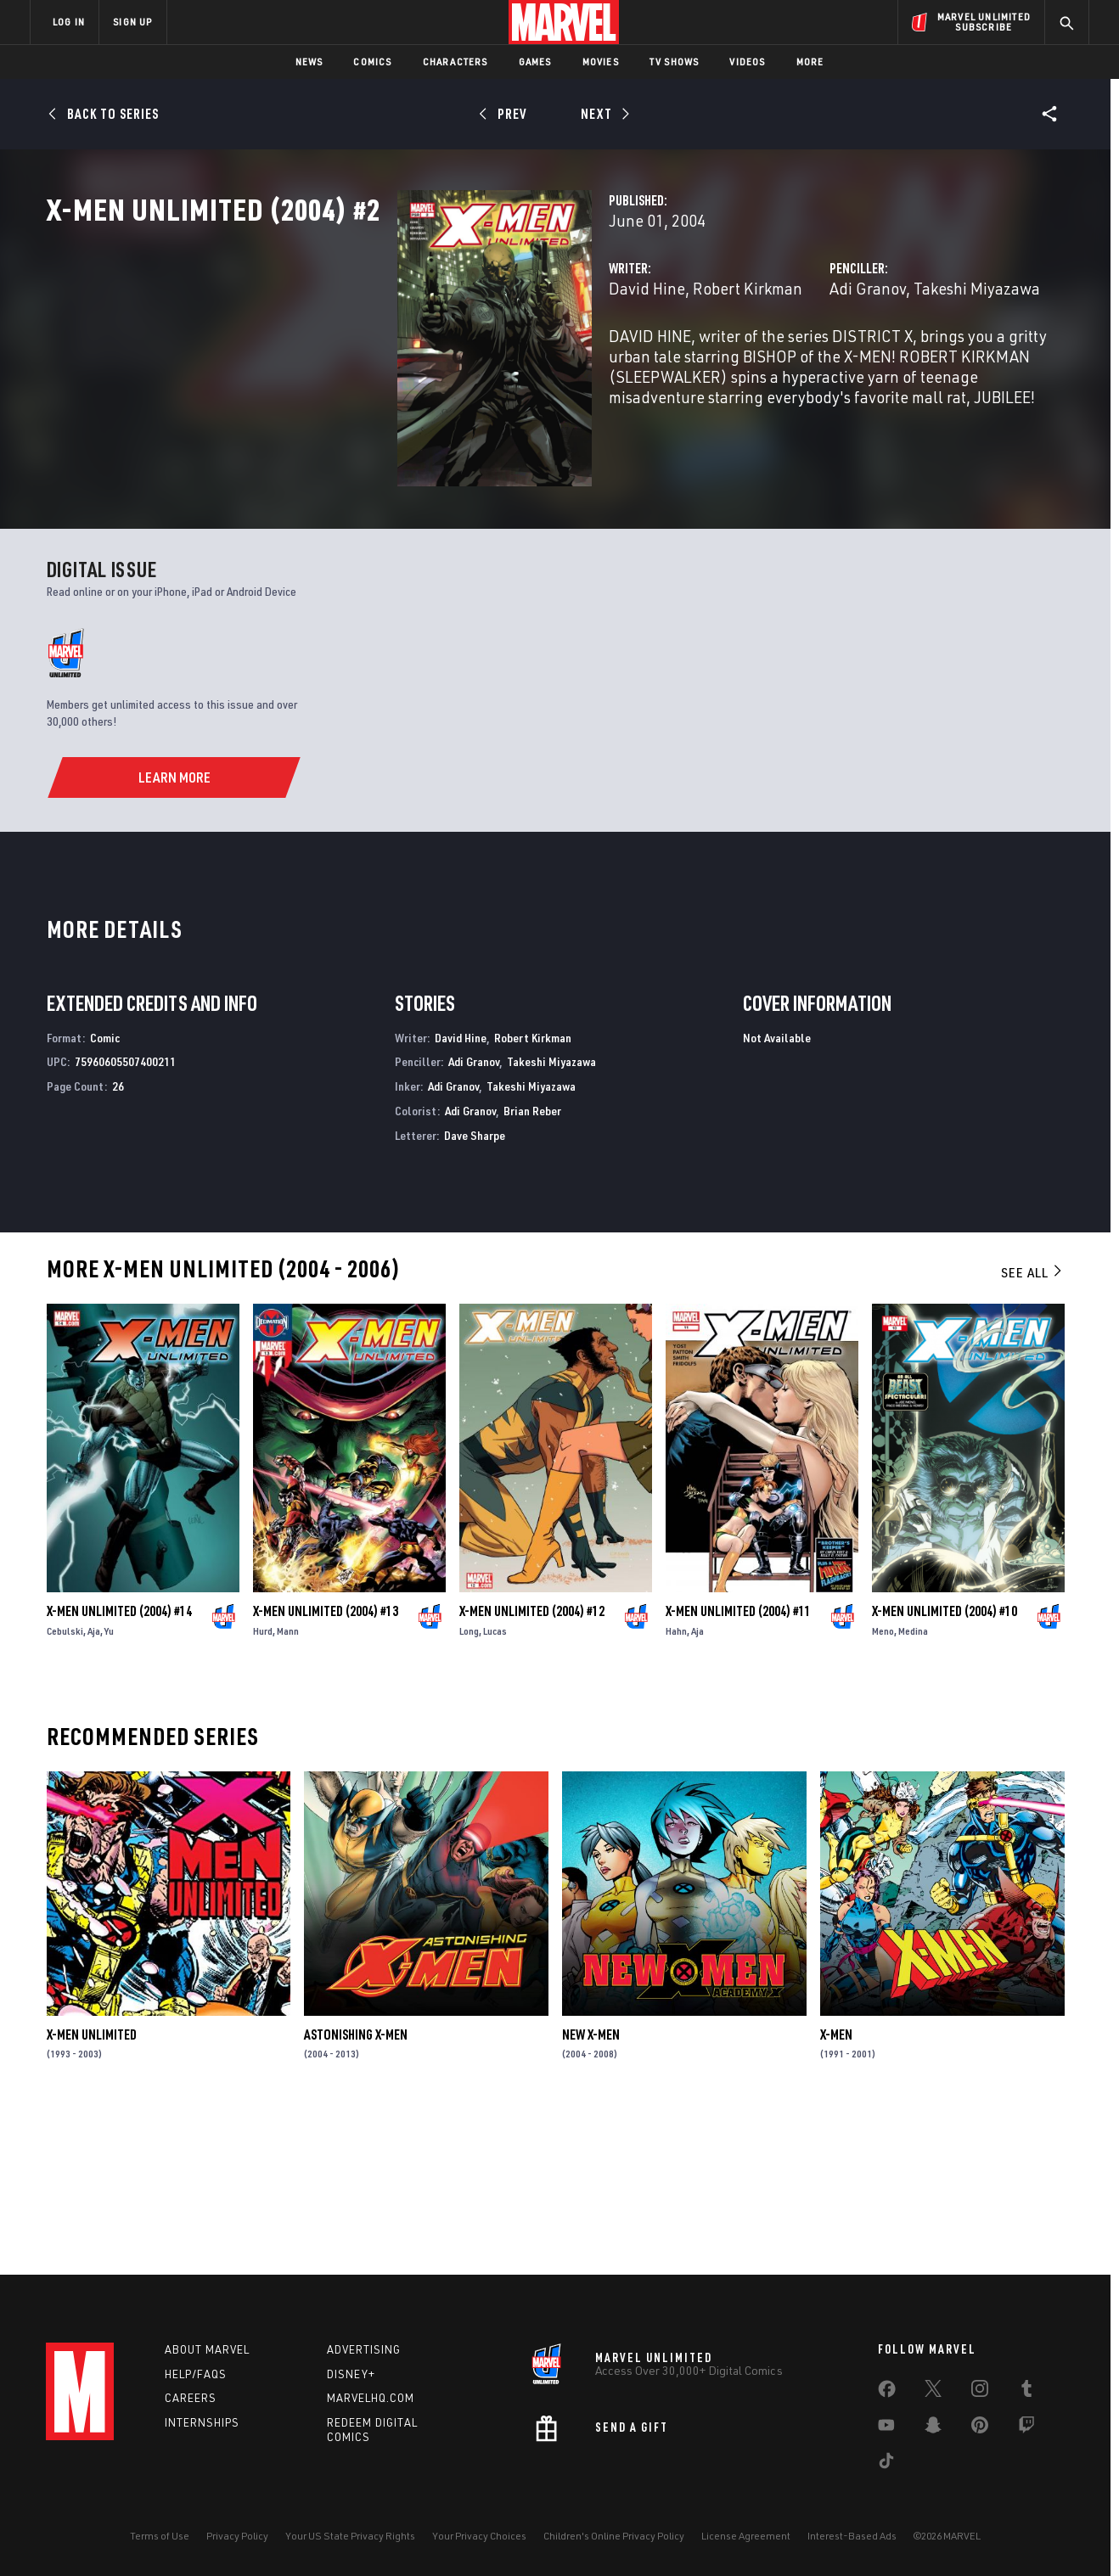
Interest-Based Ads (852, 2535)
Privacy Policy (237, 2535)
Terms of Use (159, 2535)
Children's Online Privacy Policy (613, 2535)
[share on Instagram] (979, 2391)
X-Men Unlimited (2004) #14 (119, 1766)
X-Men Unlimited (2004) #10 (944, 1766)
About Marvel (207, 2349)
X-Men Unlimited (92, 2188)
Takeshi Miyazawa (854, 363)
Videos (747, 61)
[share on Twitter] (933, 2391)
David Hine (401, 363)
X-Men (836, 2188)
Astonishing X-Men (356, 2188)
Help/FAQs (196, 2374)
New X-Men (591, 2188)
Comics (372, 61)
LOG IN (69, 21)
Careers (190, 2398)
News (309, 61)
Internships (202, 2422)
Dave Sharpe (474, 1289)
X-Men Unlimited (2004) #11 (738, 1766)
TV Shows (674, 61)
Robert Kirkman (502, 363)
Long (469, 1786)
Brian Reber (532, 1265)
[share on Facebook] (887, 2392)
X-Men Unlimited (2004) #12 (531, 1766)
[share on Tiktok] (886, 2463)
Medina (913, 1786)
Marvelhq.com (370, 2398)
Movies (600, 61)
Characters (455, 61)
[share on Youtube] (886, 2428)
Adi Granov (745, 363)
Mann (288, 1786)
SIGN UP (132, 21)
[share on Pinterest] (979, 2428)
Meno (883, 1786)
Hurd (263, 1786)
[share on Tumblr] (1026, 2391)
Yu (109, 1786)
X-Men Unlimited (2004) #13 (325, 1766)
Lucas (495, 1786)
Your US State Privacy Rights (350, 2535)
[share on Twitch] (1026, 2428)
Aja (93, 1786)
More (810, 61)
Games (535, 61)
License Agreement (745, 2535)
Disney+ (351, 2374)
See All (1032, 1426)
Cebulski (65, 1786)
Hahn (676, 1786)
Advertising (364, 2349)
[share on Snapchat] (933, 2428)
